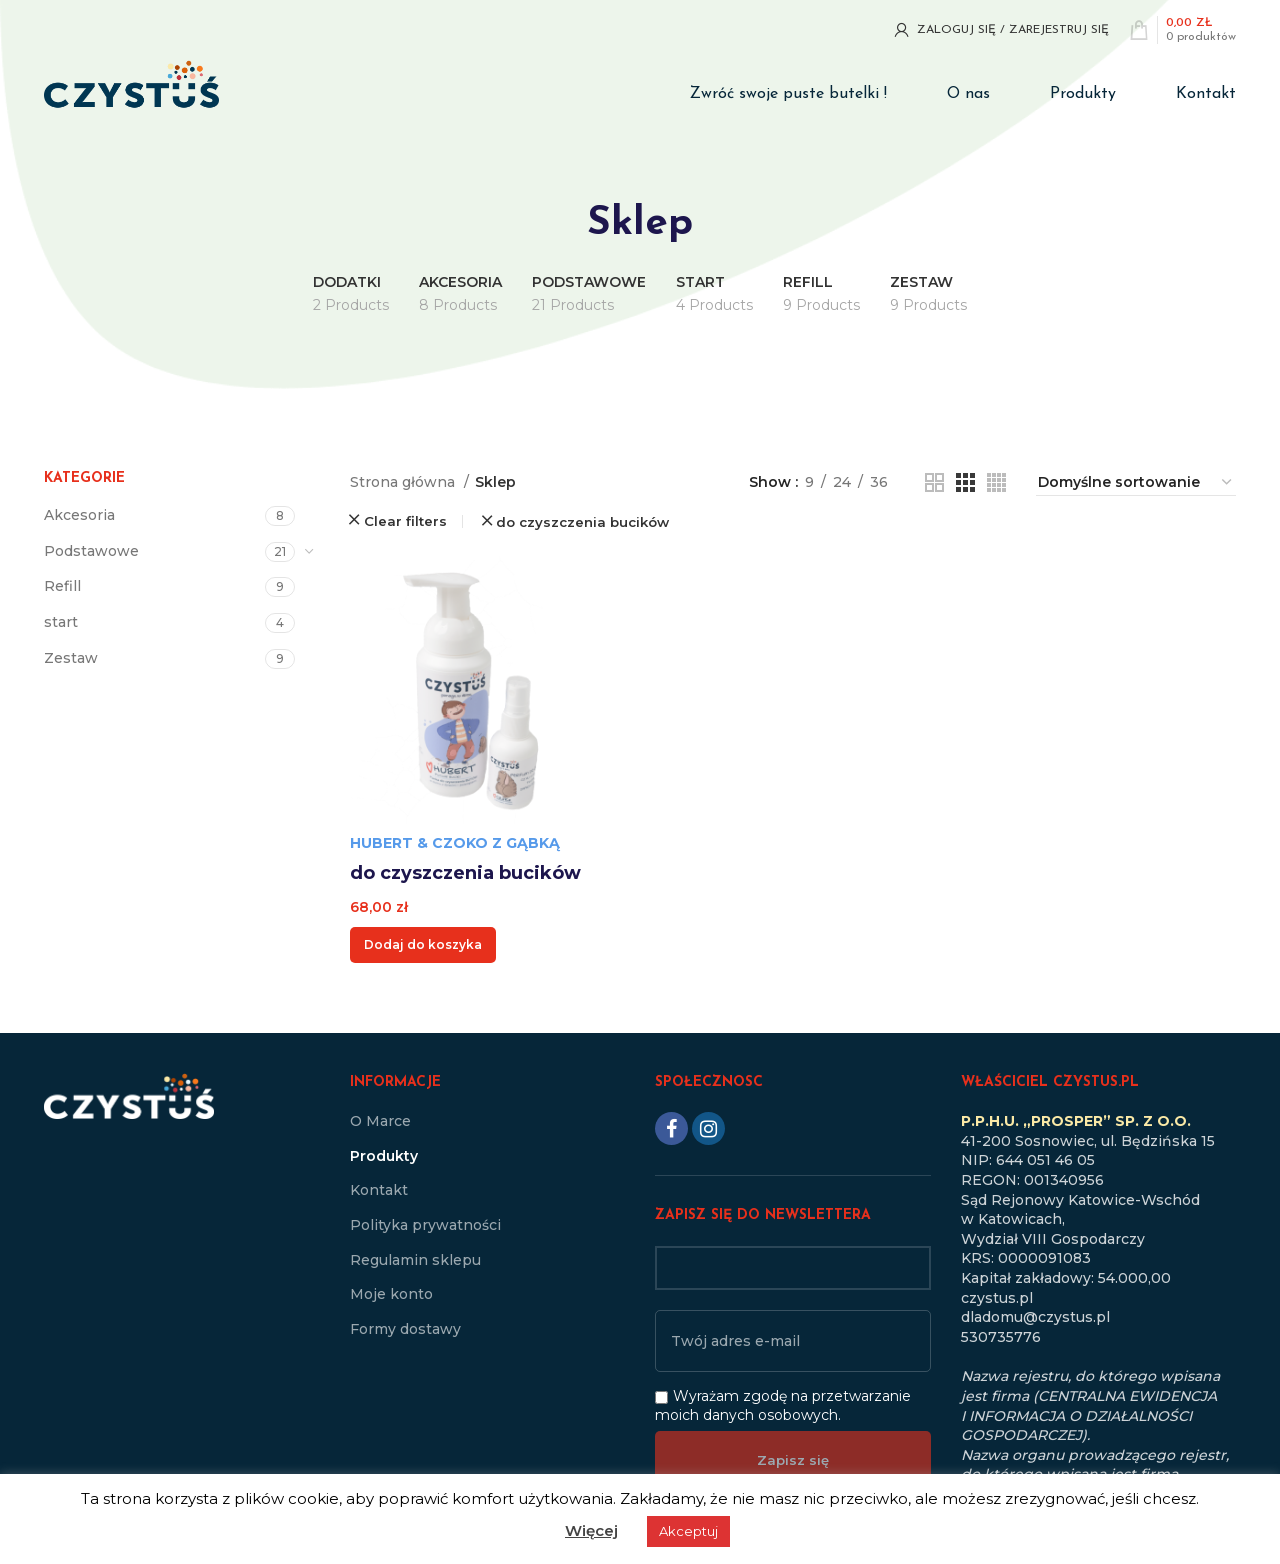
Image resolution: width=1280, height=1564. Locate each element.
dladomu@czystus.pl (1035, 1317)
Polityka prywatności (425, 1225)
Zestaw (71, 658)
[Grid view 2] (934, 482)
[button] (423, 945)
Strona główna (404, 482)
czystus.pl (997, 1298)
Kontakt (379, 1190)
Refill (62, 586)
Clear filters (405, 521)
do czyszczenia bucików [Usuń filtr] (582, 522)
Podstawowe (91, 551)
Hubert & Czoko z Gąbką (455, 843)
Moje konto (391, 1294)
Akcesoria (79, 515)
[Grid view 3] (965, 482)
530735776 (1001, 1337)
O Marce (380, 1121)
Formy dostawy (405, 1329)
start (61, 622)
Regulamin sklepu (415, 1260)
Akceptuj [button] (688, 1531)
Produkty (384, 1156)
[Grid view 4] (996, 482)
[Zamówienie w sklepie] (1136, 483)
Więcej (591, 1530)
